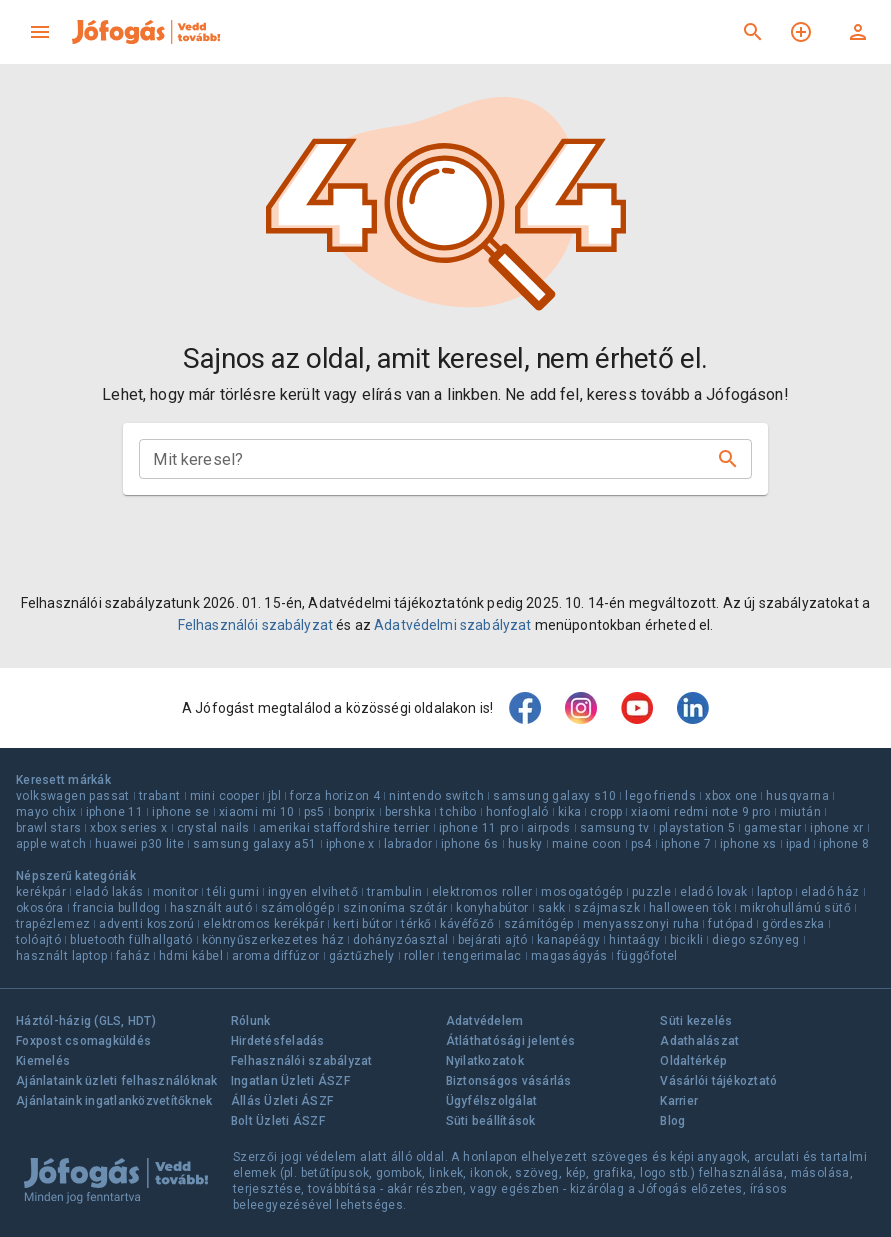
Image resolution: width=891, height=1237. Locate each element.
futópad (730, 924)
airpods (549, 828)
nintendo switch (436, 796)
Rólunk (251, 1021)
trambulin (395, 892)
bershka (408, 812)
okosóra (40, 908)
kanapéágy (569, 940)
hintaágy (634, 940)
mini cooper (224, 796)
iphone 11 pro (478, 828)
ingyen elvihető (313, 892)
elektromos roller (482, 892)
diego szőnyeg (755, 940)
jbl (274, 796)
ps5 (314, 812)
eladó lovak (713, 892)
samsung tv (615, 828)
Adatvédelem (485, 1021)
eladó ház (830, 892)
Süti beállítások (491, 1121)
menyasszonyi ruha (641, 924)
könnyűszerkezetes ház (273, 940)
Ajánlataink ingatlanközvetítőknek (114, 1101)
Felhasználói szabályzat (255, 625)
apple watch (51, 844)
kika (570, 812)
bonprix (355, 812)
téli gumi (233, 892)
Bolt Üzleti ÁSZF (278, 1121)
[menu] (40, 32)
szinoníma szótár (395, 908)
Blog (672, 1121)
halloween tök (690, 908)
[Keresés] (753, 32)
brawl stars (48, 828)
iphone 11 (115, 812)
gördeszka (793, 924)
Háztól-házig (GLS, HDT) (86, 1021)
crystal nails (213, 828)
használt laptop (61, 956)
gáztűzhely (362, 956)
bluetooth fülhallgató (131, 940)
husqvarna (797, 796)
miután (800, 812)
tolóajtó (38, 940)
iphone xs (748, 844)
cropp (606, 812)
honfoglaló (517, 812)
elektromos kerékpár (263, 924)
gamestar (772, 828)
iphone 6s (470, 844)
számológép (297, 908)
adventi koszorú (146, 924)
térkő (416, 924)
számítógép (539, 924)
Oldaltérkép (693, 1061)
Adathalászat (699, 1041)
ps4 (641, 844)
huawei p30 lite (139, 844)
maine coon (587, 844)
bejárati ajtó (493, 940)
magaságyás (569, 956)
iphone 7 (686, 844)
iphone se (181, 812)
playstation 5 (697, 828)
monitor (176, 892)
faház (133, 956)
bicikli (687, 940)
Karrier (679, 1101)
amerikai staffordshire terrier (344, 828)
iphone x (350, 844)
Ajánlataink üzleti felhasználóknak (117, 1081)
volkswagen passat (73, 796)
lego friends (660, 796)
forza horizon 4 (335, 796)
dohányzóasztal (401, 940)
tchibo (458, 812)
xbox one (731, 796)
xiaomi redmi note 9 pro (700, 812)
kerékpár (41, 892)
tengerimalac (482, 956)
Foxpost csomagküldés (83, 1041)
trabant (160, 796)
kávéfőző (467, 924)
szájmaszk (607, 908)
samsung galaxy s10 (554, 796)
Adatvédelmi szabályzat (452, 625)
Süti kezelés (696, 1021)
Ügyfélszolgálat (492, 1101)
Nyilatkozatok (485, 1061)
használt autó (211, 908)
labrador (408, 844)
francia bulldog (117, 908)
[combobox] (429, 459)
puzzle (651, 892)
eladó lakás (109, 892)
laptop (774, 892)
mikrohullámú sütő (795, 908)
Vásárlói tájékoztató (718, 1081)
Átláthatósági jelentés (511, 1041)
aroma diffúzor (276, 956)
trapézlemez (53, 924)
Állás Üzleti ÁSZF (282, 1101)
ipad (798, 844)
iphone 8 (844, 844)
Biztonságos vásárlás (509, 1081)
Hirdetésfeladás (278, 1041)
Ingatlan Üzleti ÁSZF (290, 1081)
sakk (552, 908)
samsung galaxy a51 (254, 844)
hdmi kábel (191, 956)
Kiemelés (43, 1061)
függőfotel (647, 956)
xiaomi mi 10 (257, 812)
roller (419, 956)
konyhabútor (492, 908)
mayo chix (46, 812)
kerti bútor (362, 924)
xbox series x (128, 828)
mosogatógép (581, 892)
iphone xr (837, 828)
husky (525, 844)
